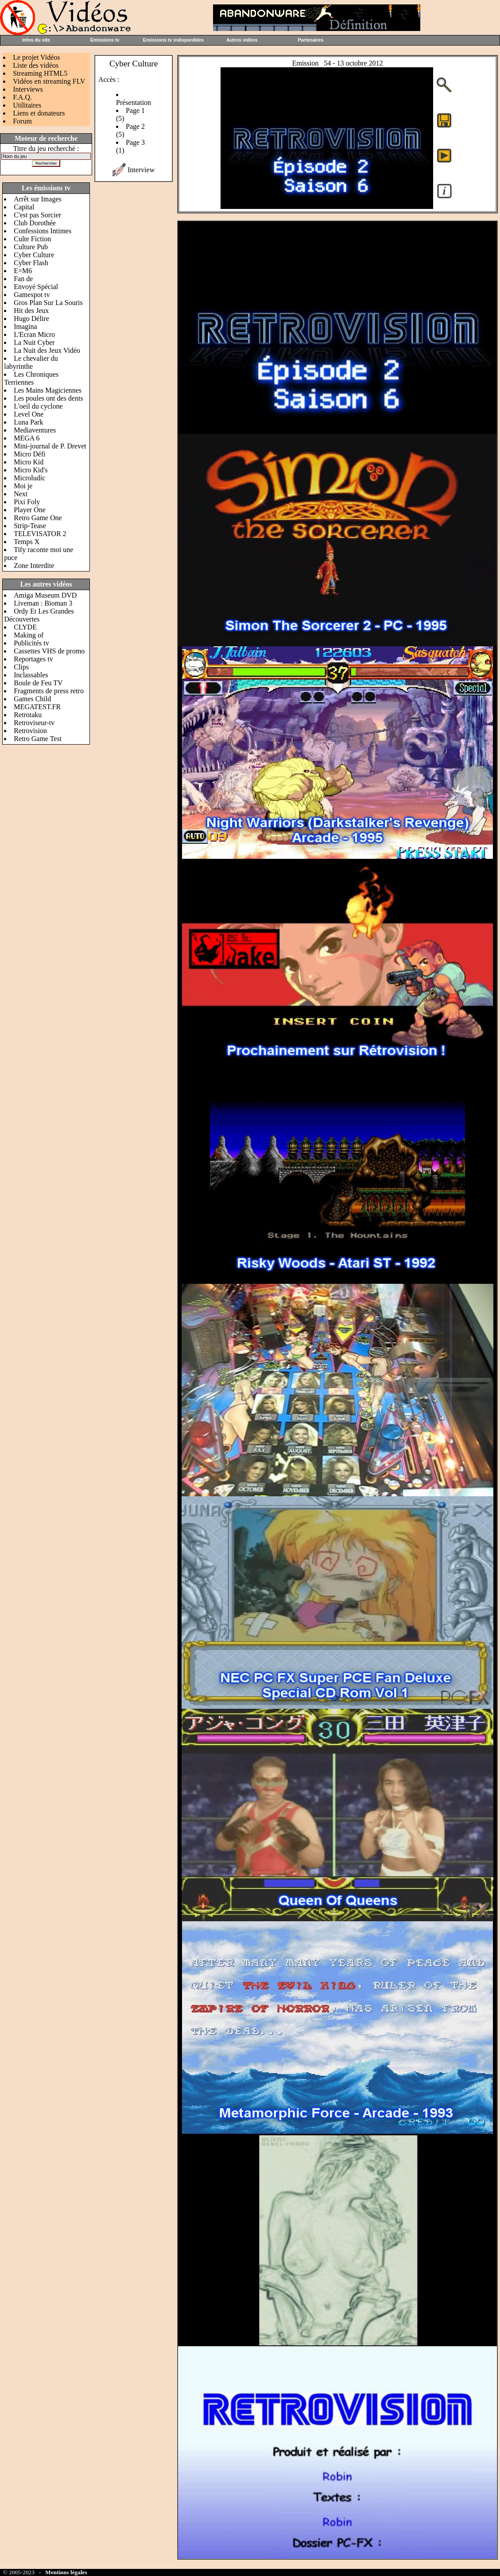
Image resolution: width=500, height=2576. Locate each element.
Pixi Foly (27, 502)
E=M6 (23, 270)
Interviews (28, 89)
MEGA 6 (26, 438)
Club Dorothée (35, 223)
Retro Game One (38, 517)
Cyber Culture (34, 255)
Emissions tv (105, 39)
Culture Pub (31, 247)
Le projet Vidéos (36, 57)
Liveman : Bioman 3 (43, 603)
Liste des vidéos (35, 65)
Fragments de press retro (49, 691)
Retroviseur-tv (34, 722)
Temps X (26, 541)
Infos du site (36, 39)
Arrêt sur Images (38, 199)
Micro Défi (30, 454)
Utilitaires (27, 105)
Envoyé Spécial (36, 286)
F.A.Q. (22, 97)
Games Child (32, 699)
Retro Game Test (38, 738)
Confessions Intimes (42, 231)
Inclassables (31, 675)
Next (20, 494)
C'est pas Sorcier (37, 215)
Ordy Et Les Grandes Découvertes (39, 615)
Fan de (23, 278)
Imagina (25, 326)
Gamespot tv (32, 294)
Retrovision (30, 730)
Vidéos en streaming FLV (49, 81)
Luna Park (28, 422)
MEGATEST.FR (37, 707)
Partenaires (310, 39)
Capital (24, 207)
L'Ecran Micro (34, 334)
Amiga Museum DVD (45, 595)
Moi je (23, 486)
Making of (28, 635)
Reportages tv (33, 659)
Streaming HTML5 (40, 73)
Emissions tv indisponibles (173, 39)
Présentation (133, 102)
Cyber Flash (31, 262)
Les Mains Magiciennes (47, 390)
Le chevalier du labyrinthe (31, 362)
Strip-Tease (30, 525)
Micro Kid (28, 462)
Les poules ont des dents (48, 398)
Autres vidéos (241, 39)
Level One (28, 414)
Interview (141, 170)
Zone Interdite (34, 565)
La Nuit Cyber (34, 342)
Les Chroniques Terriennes (31, 378)
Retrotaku (28, 714)
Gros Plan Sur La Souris (48, 302)
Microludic (29, 478)
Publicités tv (31, 643)
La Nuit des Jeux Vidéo (47, 350)
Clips (21, 667)
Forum (22, 121)
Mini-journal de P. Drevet (50, 446)
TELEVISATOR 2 (40, 533)
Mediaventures (35, 430)
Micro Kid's (30, 470)
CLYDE (25, 627)
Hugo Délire (31, 318)
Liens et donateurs (39, 113)
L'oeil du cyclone (38, 406)
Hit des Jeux (31, 310)
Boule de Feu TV (38, 683)
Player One (30, 510)
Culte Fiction (32, 239)
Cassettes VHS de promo (49, 651)
